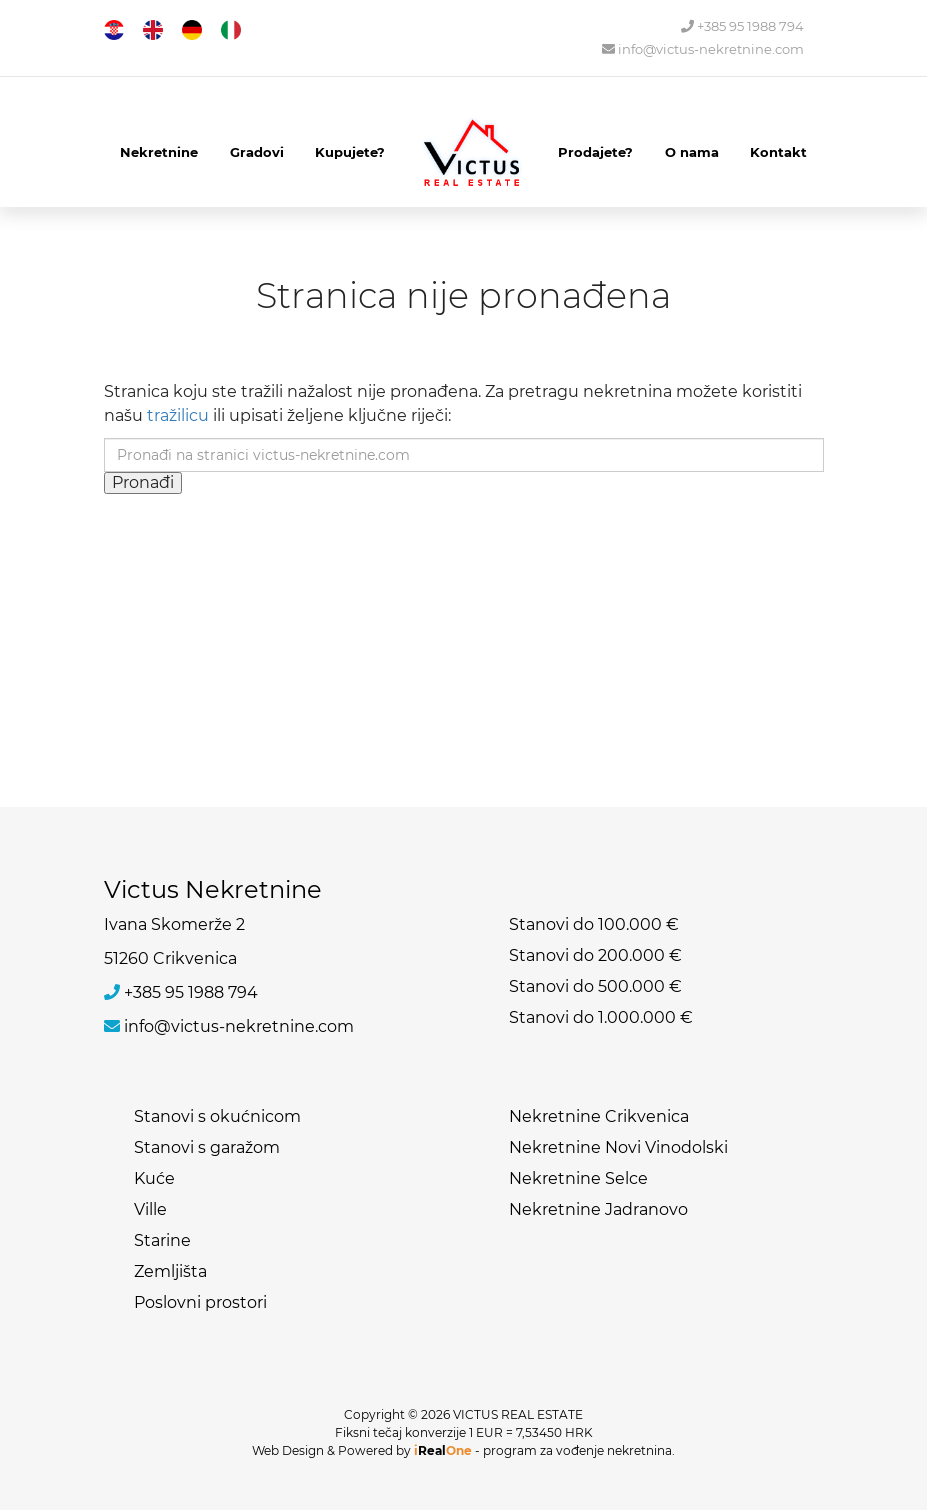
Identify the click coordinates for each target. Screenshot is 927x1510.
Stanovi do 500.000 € (595, 986)
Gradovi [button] (257, 152)
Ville (150, 1209)
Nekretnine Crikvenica (599, 1116)
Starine (162, 1240)
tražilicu (178, 415)
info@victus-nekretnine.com (703, 49)
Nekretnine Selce (578, 1178)
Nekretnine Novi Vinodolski (618, 1147)
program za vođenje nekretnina (577, 1450)
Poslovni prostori (200, 1302)
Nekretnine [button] (159, 152)
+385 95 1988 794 (742, 26)
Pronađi (143, 482)
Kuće (154, 1178)
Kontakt (778, 152)
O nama (692, 152)
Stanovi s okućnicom (217, 1116)
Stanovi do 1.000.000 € (601, 1017)
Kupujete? (350, 152)
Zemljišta (170, 1271)
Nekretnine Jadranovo (598, 1209)
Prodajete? (595, 152)
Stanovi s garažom (207, 1147)
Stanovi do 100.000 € (594, 924)
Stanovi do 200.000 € (595, 955)
